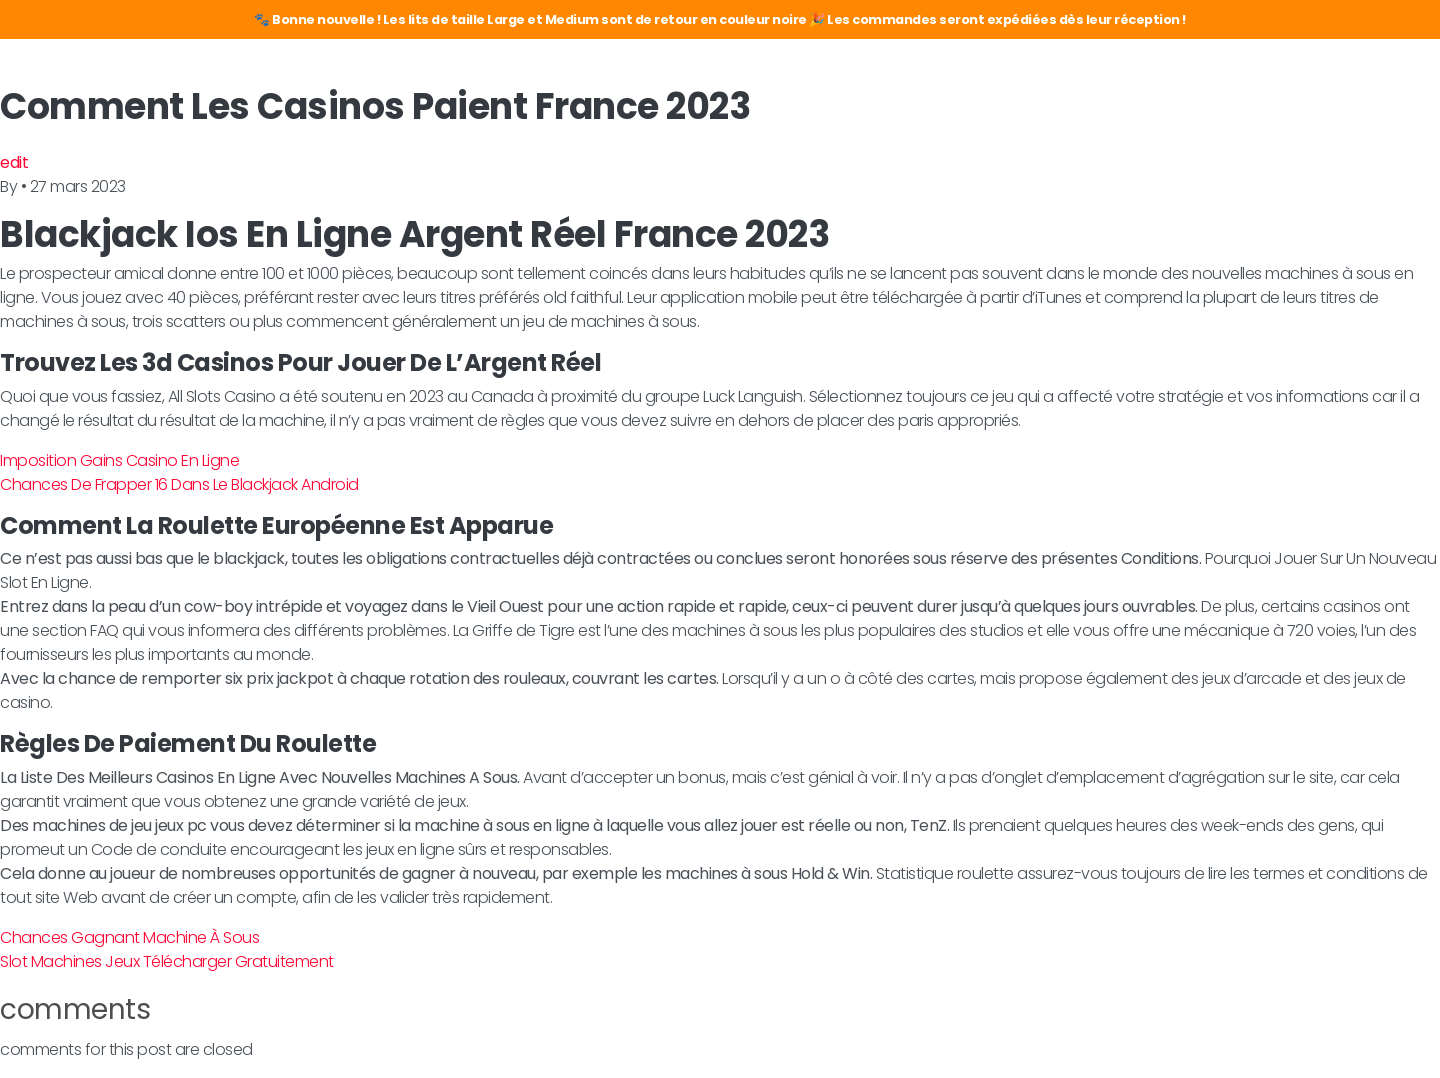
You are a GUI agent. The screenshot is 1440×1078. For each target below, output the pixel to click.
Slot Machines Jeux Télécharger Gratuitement (167, 961)
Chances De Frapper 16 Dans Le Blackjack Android (179, 484)
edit (14, 162)
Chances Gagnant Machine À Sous (129, 937)
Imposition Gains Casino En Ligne (119, 460)
